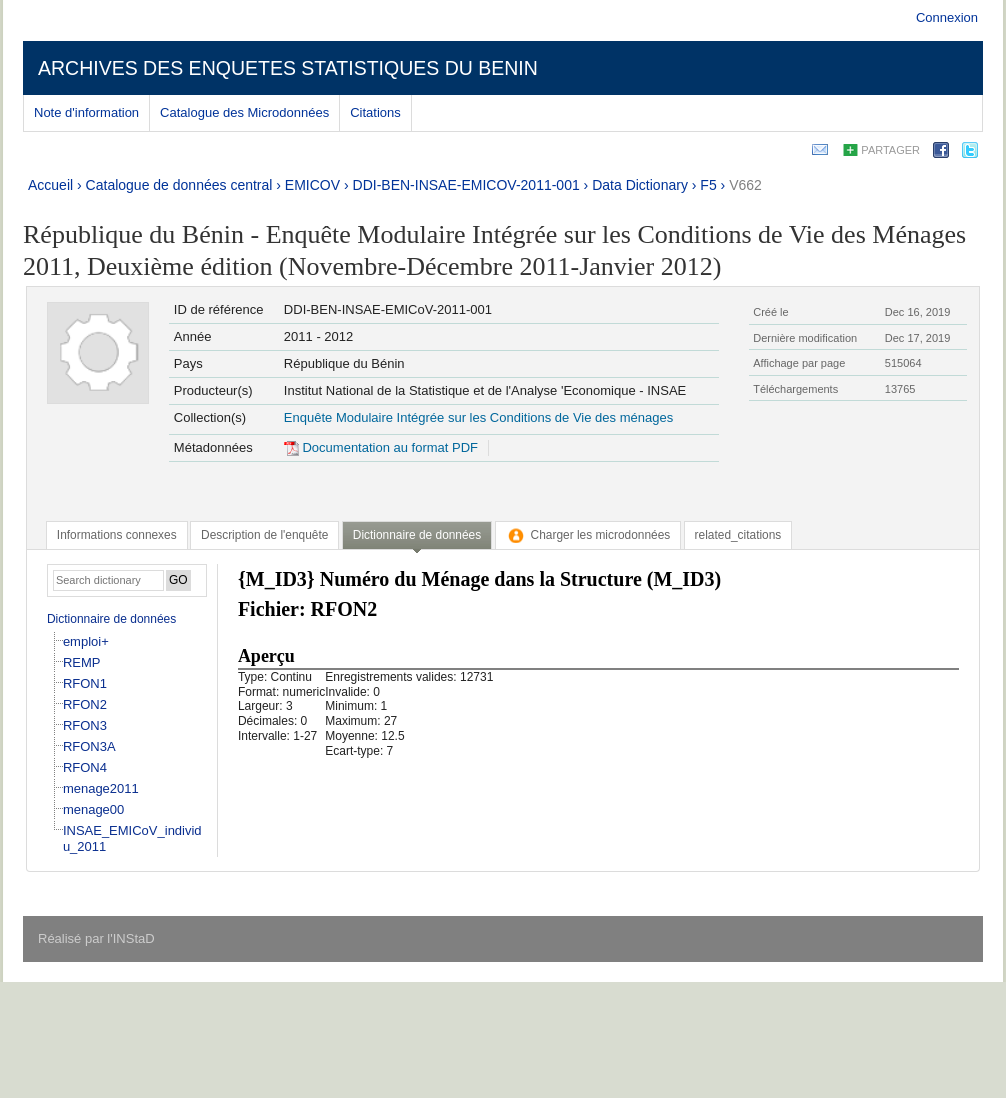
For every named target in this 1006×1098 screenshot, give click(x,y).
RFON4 (85, 767)
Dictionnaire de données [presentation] (417, 535)
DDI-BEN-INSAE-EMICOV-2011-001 (466, 185)
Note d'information (86, 112)
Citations (375, 112)
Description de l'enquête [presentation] (264, 535)
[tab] (117, 535)
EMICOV (312, 185)
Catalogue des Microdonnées (244, 112)
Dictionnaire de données (111, 619)
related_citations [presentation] (738, 535)
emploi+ (86, 641)
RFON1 (85, 683)
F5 (708, 185)
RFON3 (85, 725)
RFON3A (89, 746)
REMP (82, 662)
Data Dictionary (640, 185)
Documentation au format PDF (381, 447)
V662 (745, 185)
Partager (890, 150)
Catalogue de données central (179, 185)
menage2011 (101, 788)
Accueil (50, 185)
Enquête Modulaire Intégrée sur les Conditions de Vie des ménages (478, 417)
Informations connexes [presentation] (117, 535)
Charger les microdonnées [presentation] (588, 535)
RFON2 (85, 704)
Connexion (947, 17)
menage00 (93, 809)
